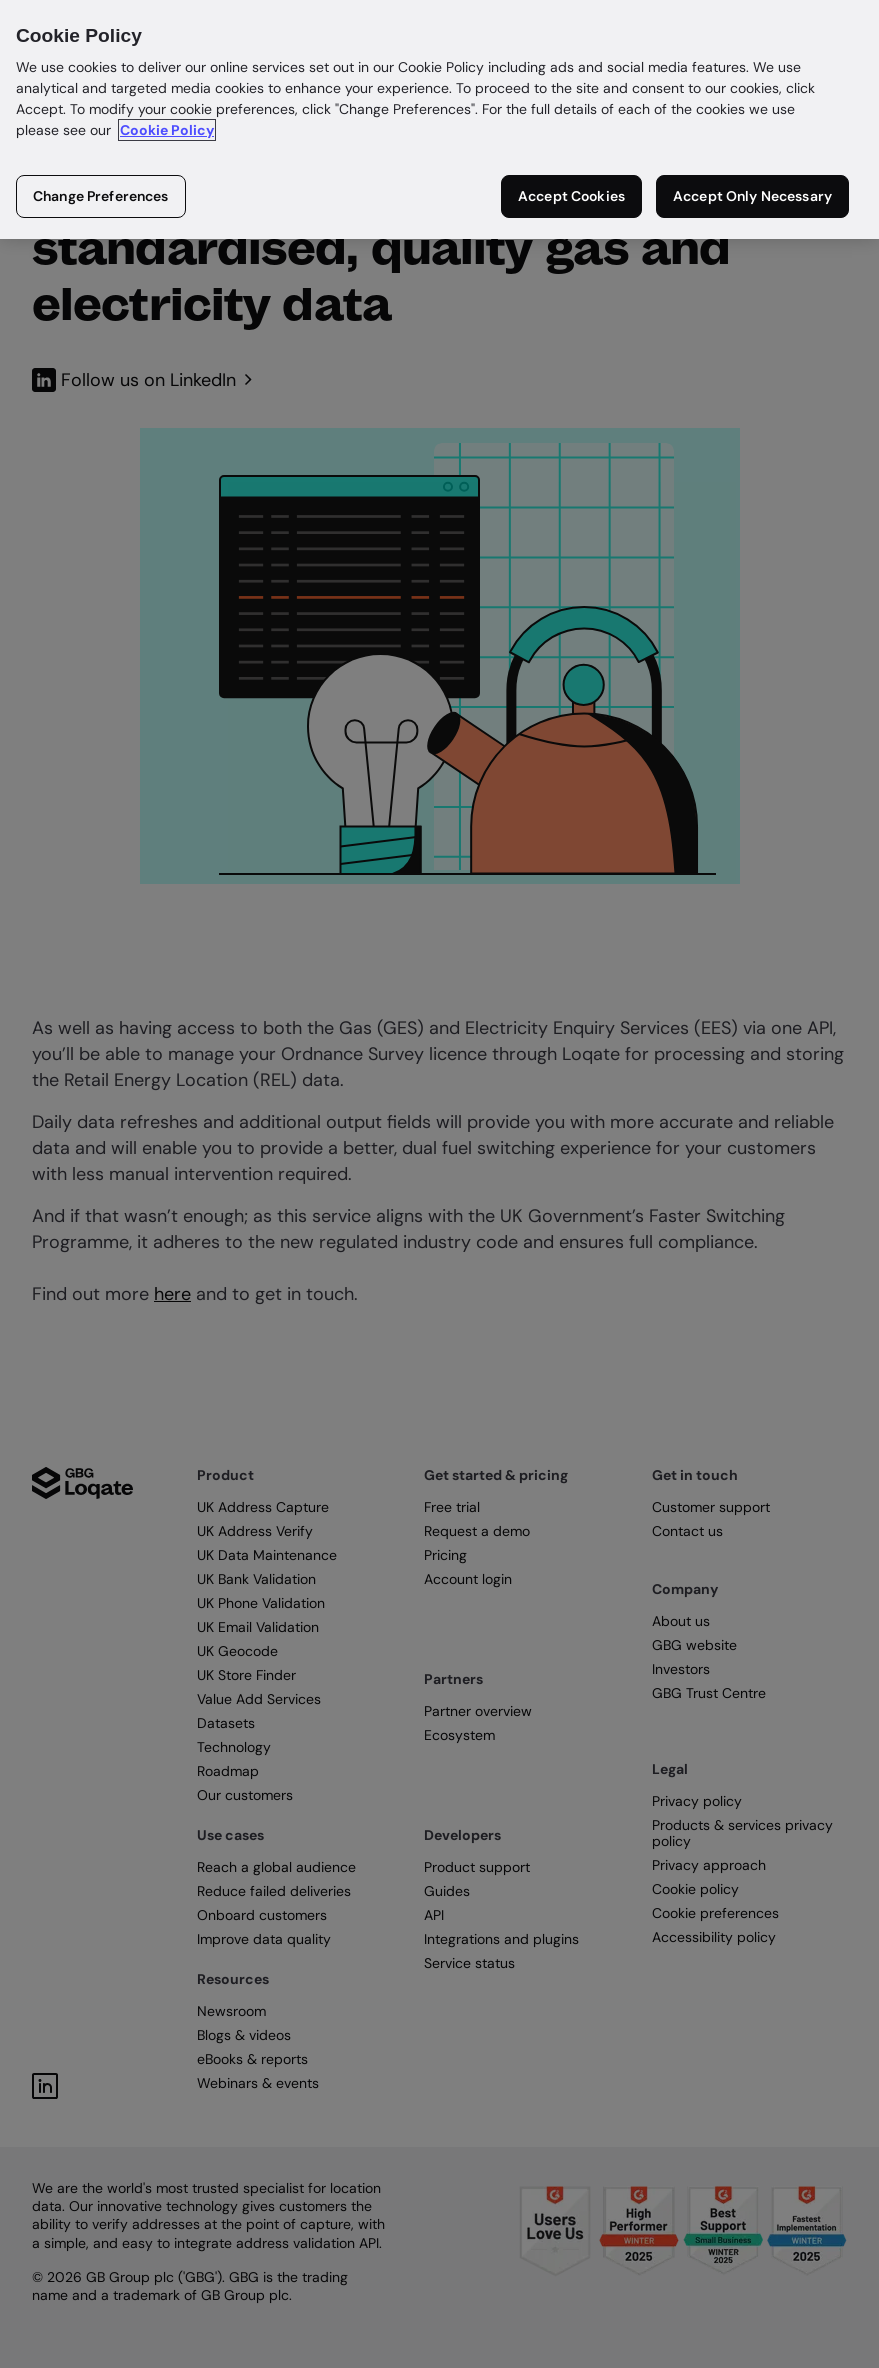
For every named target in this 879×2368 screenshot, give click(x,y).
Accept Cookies (571, 196)
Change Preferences (101, 196)
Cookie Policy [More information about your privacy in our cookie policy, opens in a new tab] (167, 130)
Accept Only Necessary (752, 196)
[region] (439, 119)
